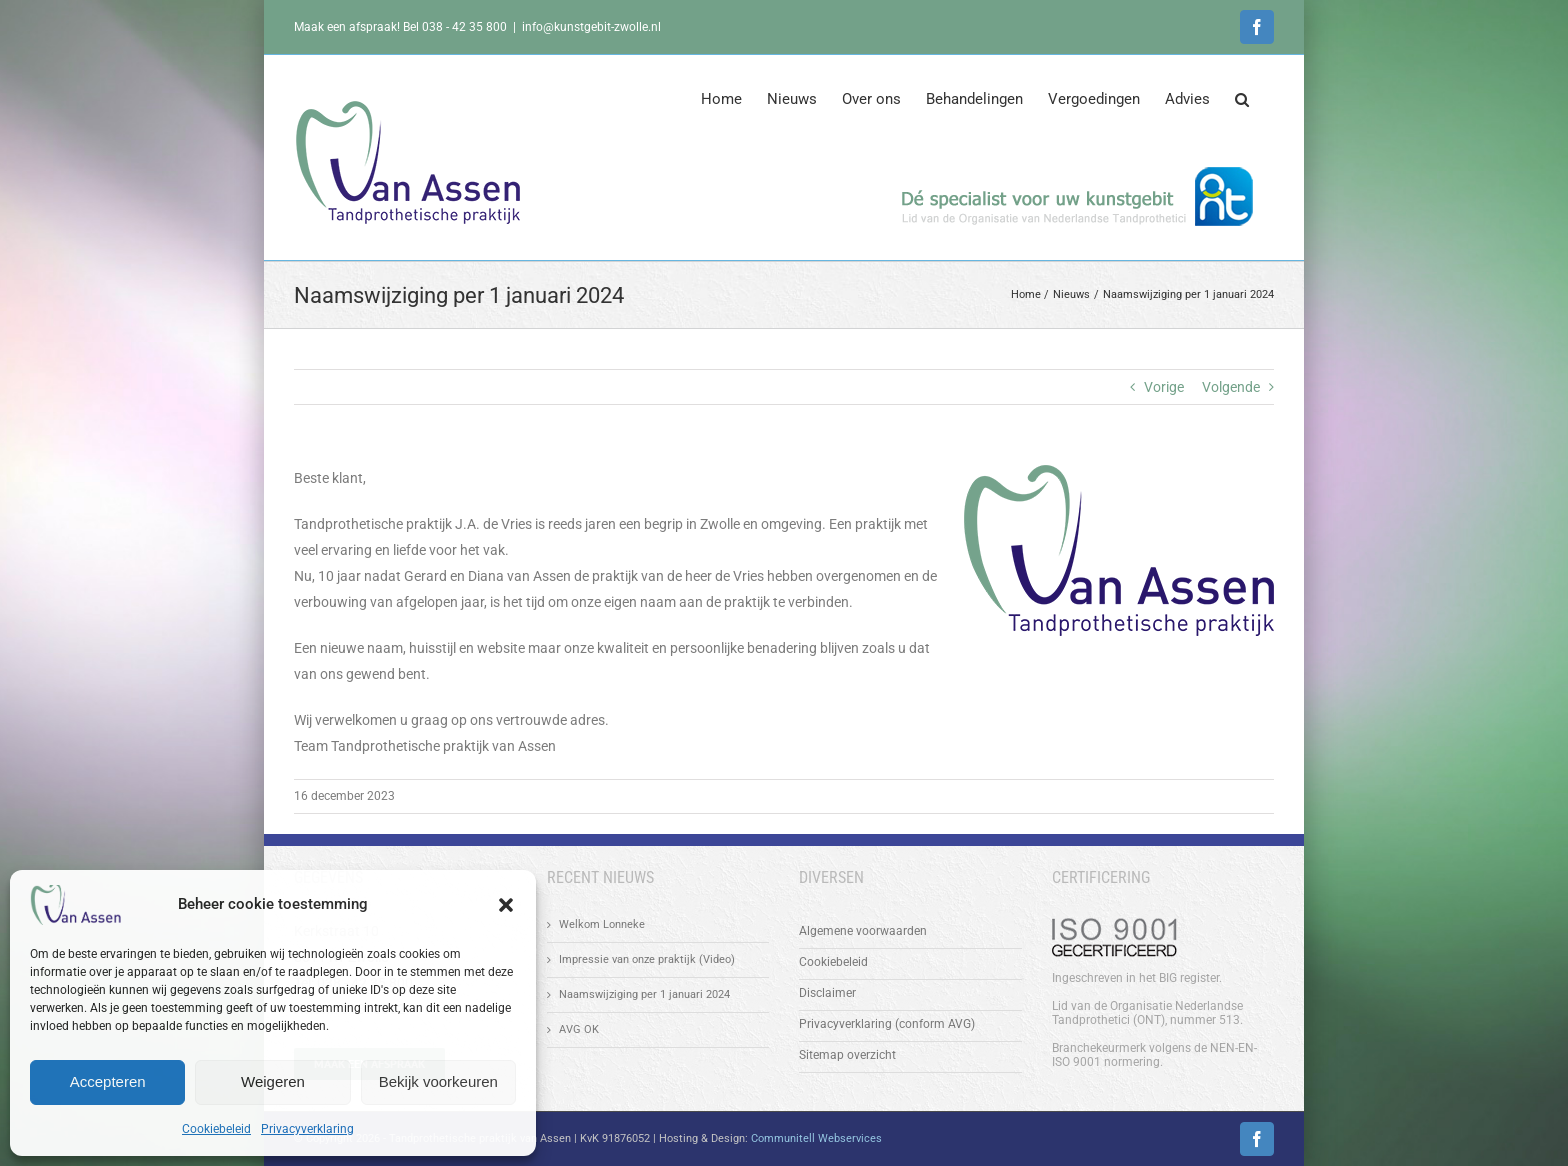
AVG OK (579, 1029)
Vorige (1164, 387)
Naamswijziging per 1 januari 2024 (644, 994)
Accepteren (108, 1081)
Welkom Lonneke (602, 924)
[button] (506, 905)
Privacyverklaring (307, 1129)
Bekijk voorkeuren (438, 1081)
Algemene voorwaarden (863, 931)
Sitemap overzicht (847, 1055)
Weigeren (273, 1081)
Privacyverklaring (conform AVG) (887, 1024)
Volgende (1231, 387)
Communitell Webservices (816, 1138)
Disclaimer (827, 993)
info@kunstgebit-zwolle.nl (591, 27)
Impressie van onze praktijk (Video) (647, 959)
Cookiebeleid (216, 1129)
